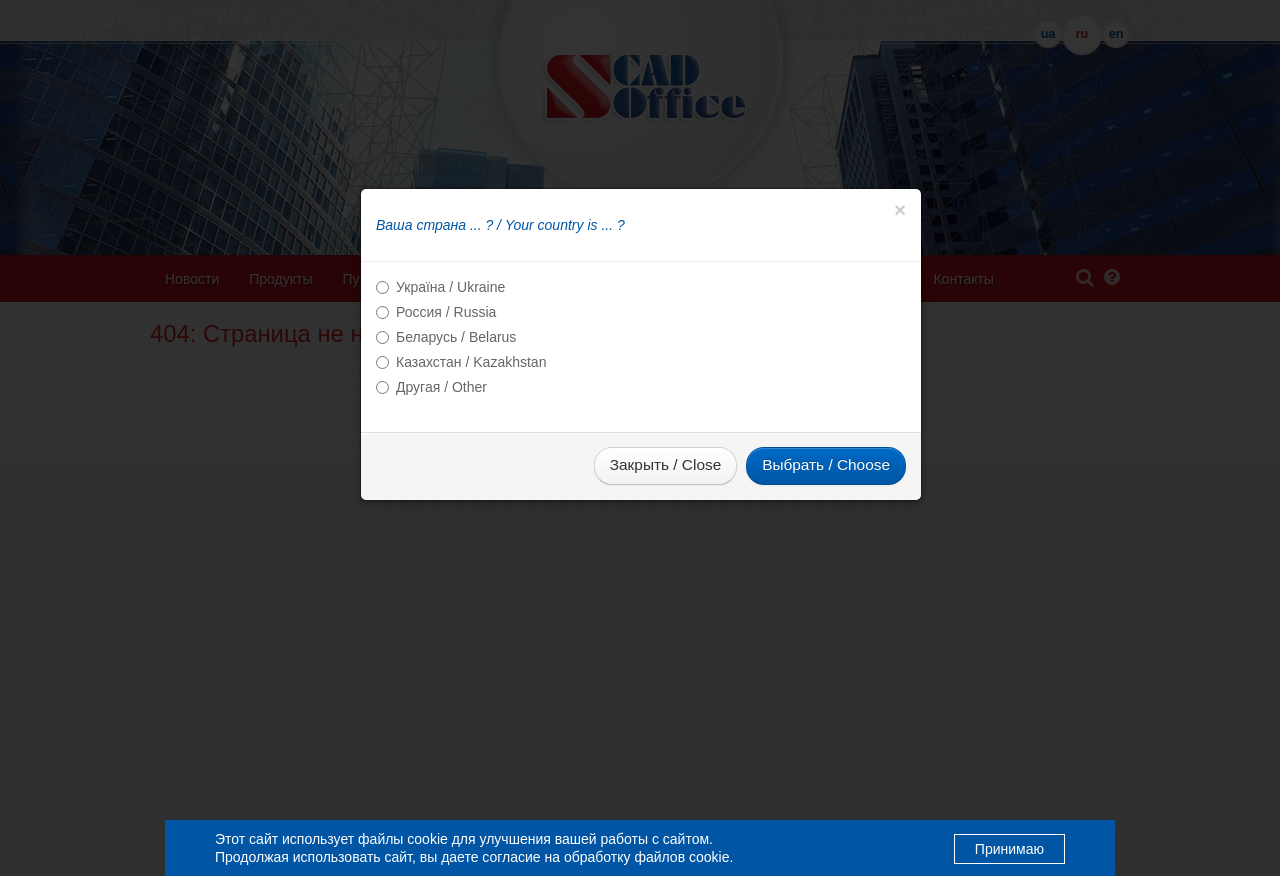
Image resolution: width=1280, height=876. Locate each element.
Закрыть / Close (665, 464)
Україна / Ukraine (450, 287)
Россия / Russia (446, 312)
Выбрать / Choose (826, 464)
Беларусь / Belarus (456, 337)
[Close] (900, 210)
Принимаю (1009, 849)
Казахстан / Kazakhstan (471, 362)
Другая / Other (441, 387)
